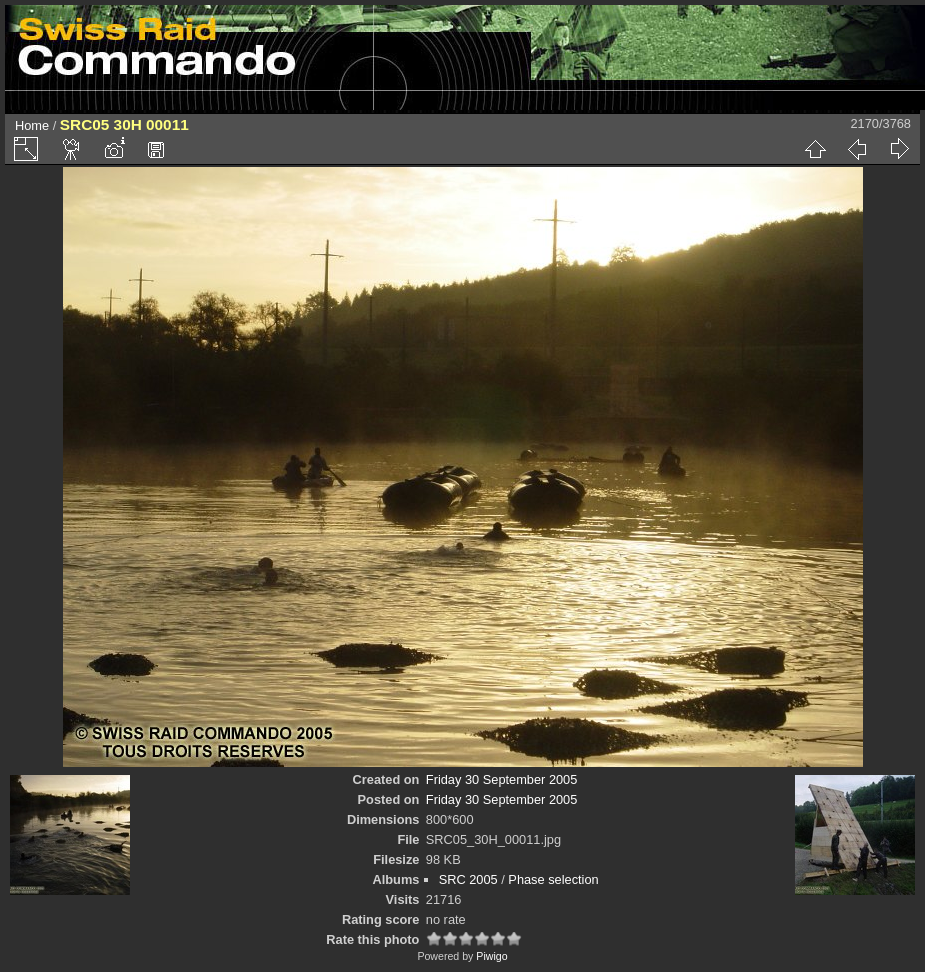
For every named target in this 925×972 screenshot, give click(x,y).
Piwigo (491, 956)
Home (32, 125)
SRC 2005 (468, 879)
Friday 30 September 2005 (502, 779)
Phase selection (553, 879)
